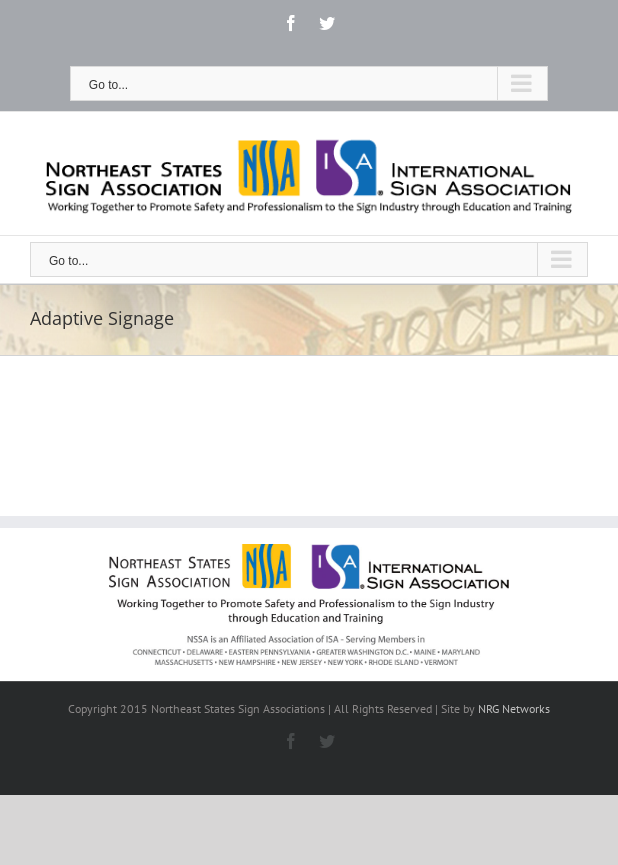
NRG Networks (514, 708)
